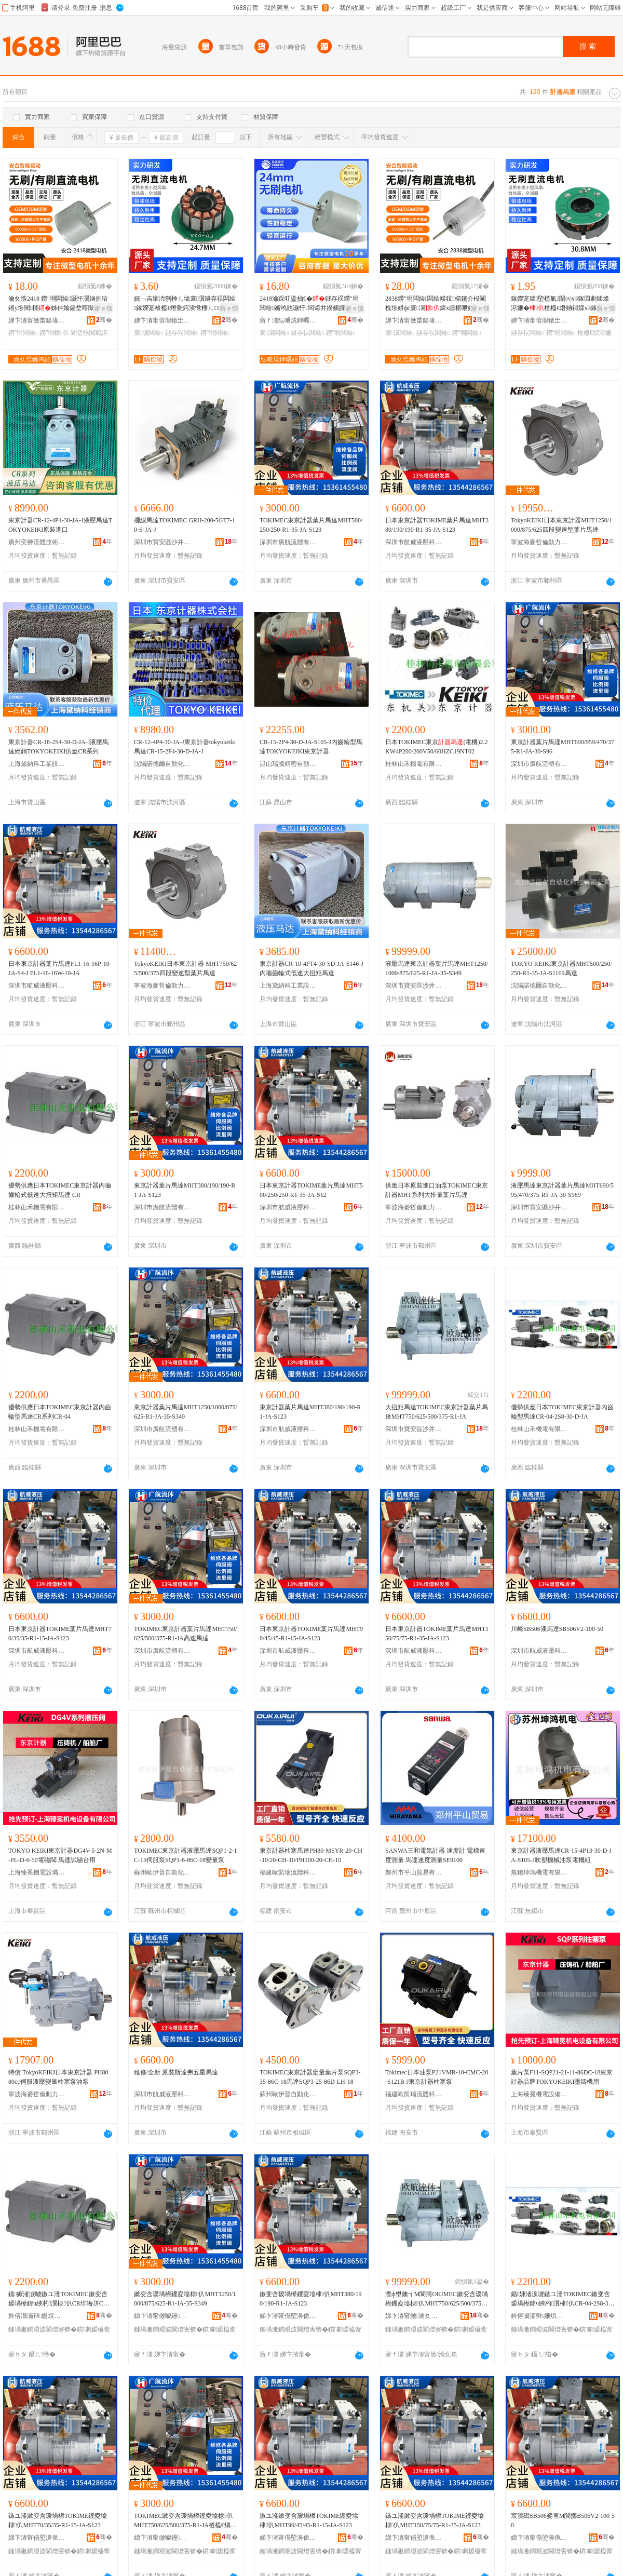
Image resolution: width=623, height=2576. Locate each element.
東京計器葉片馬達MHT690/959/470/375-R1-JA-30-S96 (562, 746)
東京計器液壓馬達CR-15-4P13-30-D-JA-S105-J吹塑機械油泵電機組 (561, 1855)
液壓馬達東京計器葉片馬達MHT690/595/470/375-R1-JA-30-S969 (562, 1190)
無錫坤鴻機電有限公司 (539, 1872)
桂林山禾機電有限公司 (413, 763)
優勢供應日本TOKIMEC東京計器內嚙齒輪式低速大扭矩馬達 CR (59, 1190)
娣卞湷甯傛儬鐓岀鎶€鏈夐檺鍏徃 (162, 320)
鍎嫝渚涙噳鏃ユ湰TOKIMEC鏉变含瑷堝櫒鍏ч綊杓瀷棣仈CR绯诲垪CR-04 (59, 2299)
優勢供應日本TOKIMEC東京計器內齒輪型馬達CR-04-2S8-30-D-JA (562, 1412)
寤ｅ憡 (103, 308)
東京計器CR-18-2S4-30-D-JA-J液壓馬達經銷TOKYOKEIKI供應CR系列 (58, 746)
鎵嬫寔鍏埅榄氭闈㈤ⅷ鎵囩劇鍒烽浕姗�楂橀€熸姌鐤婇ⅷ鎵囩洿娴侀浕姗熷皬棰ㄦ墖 (560, 304)
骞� (104, 319)
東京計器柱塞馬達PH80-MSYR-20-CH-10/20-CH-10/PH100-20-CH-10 (311, 1855)
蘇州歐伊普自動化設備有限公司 (162, 1872)
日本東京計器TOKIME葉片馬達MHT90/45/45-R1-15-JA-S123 (311, 1633)
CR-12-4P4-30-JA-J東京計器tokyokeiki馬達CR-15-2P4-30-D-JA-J (185, 746)
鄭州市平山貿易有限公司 (413, 1872)
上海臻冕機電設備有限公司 (36, 1872)
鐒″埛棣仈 (54, 332)
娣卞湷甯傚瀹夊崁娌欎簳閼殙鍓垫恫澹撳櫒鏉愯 (413, 2315)
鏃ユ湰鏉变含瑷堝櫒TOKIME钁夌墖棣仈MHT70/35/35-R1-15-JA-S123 (57, 2520)
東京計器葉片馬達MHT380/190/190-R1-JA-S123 (184, 1190)
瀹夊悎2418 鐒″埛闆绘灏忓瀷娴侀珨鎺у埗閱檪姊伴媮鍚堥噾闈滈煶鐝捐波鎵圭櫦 (58, 304)
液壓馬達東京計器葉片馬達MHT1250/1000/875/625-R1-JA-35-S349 (436, 968)
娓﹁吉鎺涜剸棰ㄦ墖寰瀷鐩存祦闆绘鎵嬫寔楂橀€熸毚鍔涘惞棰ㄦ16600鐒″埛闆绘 (185, 304)
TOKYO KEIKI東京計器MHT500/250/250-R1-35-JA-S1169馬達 (561, 968)
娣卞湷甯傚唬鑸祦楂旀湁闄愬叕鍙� (162, 2315)
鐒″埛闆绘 (23, 332)
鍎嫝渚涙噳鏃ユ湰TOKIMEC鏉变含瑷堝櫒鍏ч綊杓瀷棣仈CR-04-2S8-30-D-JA (562, 2299)
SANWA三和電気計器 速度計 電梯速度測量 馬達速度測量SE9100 (435, 1855)
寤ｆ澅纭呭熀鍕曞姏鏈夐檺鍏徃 (288, 320)
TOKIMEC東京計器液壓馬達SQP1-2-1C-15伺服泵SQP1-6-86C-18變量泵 (185, 1855)
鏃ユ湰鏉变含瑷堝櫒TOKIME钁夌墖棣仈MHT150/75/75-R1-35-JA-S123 (434, 2520)
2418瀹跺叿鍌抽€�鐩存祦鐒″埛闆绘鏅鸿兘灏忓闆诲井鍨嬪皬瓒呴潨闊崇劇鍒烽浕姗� (310, 304)
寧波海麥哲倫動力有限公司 (539, 542)
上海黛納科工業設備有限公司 (36, 763)
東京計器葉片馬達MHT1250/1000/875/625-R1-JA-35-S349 (185, 1412)
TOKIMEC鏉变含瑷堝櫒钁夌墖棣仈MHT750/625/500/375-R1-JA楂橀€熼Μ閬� (185, 2521)
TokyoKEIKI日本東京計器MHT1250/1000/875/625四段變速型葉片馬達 (561, 525)
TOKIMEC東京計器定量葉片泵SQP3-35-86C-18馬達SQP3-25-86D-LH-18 (310, 2077)
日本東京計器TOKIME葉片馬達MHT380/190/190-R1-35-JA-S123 (437, 525)
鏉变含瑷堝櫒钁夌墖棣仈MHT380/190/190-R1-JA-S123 (310, 2298)
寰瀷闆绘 (149, 332)
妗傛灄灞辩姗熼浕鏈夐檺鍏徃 (36, 2315)
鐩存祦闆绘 (181, 332)
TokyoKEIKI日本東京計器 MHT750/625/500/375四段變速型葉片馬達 (185, 968)
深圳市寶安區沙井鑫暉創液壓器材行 (162, 542)
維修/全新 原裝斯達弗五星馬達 (176, 2072)
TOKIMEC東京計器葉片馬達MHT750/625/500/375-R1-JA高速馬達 (185, 1633)
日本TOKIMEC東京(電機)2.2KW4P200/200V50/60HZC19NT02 (436, 746)
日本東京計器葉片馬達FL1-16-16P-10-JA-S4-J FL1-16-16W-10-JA (60, 968)
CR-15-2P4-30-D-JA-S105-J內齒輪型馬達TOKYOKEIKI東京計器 (311, 746)
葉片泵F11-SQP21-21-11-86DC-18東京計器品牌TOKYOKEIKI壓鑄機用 (562, 2077)
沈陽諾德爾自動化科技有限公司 (162, 763)
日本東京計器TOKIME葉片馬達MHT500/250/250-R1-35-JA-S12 (311, 1190)
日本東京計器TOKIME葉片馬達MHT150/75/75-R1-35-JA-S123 (437, 1633)
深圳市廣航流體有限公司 (288, 542)
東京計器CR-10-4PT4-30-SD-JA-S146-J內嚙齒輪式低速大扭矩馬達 (311, 968)
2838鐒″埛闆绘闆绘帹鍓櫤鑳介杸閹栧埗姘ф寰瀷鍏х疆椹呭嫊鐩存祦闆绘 (435, 304)
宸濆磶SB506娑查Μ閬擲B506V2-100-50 (563, 2520)
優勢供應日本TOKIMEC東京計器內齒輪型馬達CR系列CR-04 (59, 1412)
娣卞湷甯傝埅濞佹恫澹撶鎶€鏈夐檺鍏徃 (288, 2315)
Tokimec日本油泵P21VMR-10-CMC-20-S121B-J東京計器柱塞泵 (437, 2077)
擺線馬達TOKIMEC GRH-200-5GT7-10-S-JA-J (184, 525)
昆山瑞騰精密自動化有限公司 (288, 763)
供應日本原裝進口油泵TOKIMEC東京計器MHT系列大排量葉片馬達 (436, 1190)
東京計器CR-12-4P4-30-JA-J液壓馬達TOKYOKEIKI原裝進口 (60, 525)
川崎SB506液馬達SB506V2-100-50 (557, 1629)
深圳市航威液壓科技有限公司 (413, 542)
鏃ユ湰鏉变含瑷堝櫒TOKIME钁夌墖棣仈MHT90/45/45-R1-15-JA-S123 (309, 2520)
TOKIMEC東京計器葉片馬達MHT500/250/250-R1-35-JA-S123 (311, 525)
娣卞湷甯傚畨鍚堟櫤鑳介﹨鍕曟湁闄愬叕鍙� (36, 320)
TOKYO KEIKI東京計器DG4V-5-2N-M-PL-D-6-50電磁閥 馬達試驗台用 (60, 1855)
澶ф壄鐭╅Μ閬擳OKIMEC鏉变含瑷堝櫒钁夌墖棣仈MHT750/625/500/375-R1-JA (436, 2299)
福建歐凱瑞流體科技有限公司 (288, 1872)
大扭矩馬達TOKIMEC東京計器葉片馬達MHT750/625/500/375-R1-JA (436, 1412)
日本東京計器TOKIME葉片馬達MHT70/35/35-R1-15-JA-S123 (60, 1633)
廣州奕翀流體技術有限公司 (36, 542)
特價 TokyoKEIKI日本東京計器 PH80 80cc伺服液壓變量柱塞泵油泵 (58, 2077)
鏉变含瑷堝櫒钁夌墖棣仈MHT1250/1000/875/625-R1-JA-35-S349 (185, 2298)
